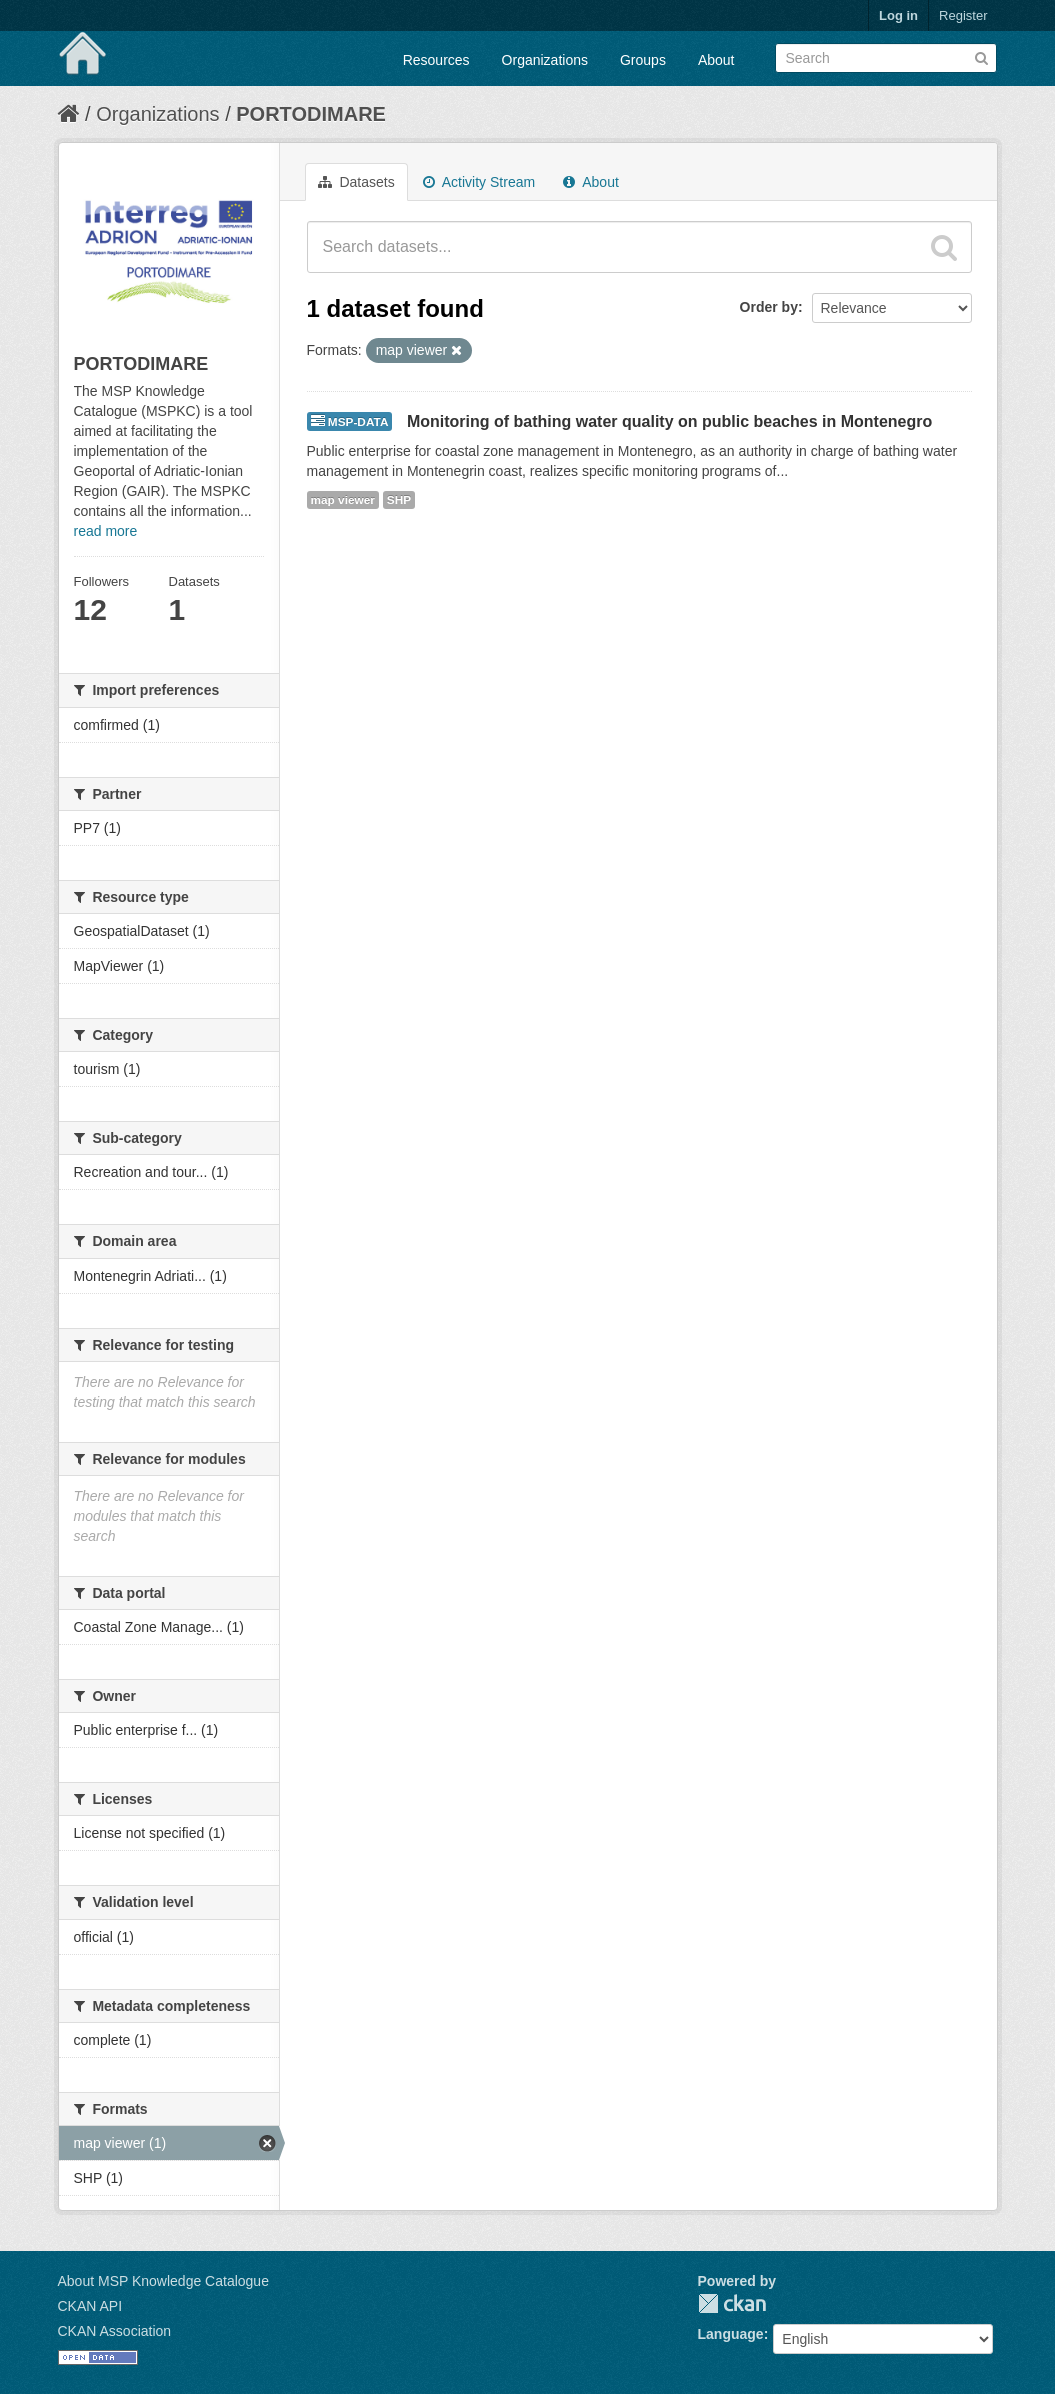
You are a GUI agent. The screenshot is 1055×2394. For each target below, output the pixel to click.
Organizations (545, 60)
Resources (436, 60)
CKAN (732, 2303)
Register (963, 15)
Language (731, 2334)
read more (106, 531)
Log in (898, 15)
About (716, 60)
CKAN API (90, 2306)
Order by (769, 307)
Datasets (356, 182)
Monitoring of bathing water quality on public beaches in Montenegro (669, 421)
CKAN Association (115, 2331)
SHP (399, 500)
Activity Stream (479, 182)
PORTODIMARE (311, 114)
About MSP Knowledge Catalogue (163, 2281)
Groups (643, 60)
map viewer (343, 500)
